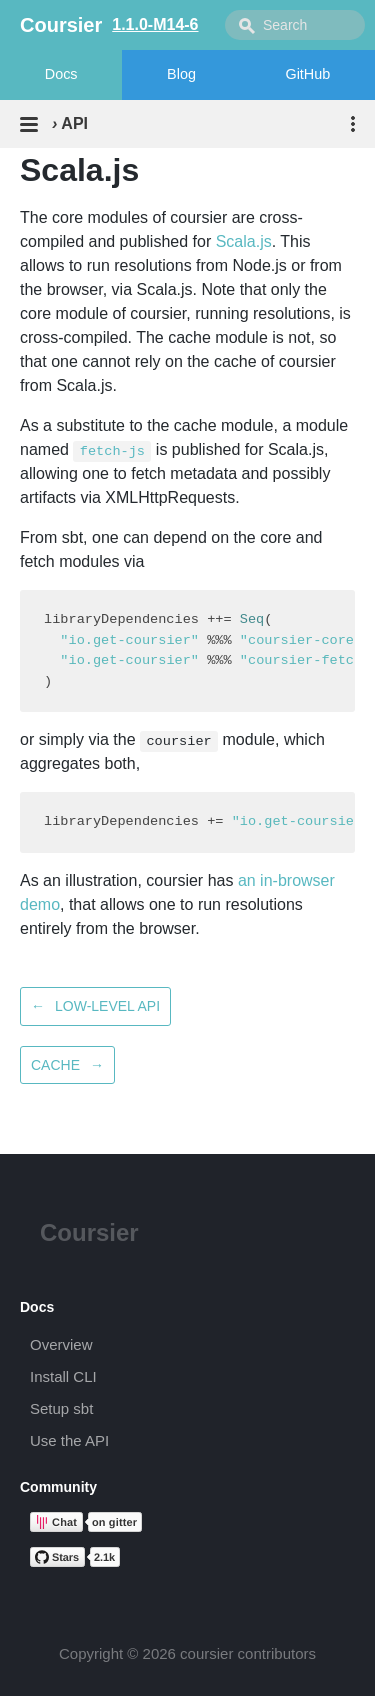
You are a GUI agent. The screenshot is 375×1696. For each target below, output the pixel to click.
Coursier (89, 1232)
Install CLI (63, 1376)
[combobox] (295, 25)
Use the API (69, 1440)
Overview (61, 1344)
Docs (61, 74)
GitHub (307, 74)
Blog (181, 74)
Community (58, 1487)
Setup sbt (61, 1408)
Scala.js (244, 241)
